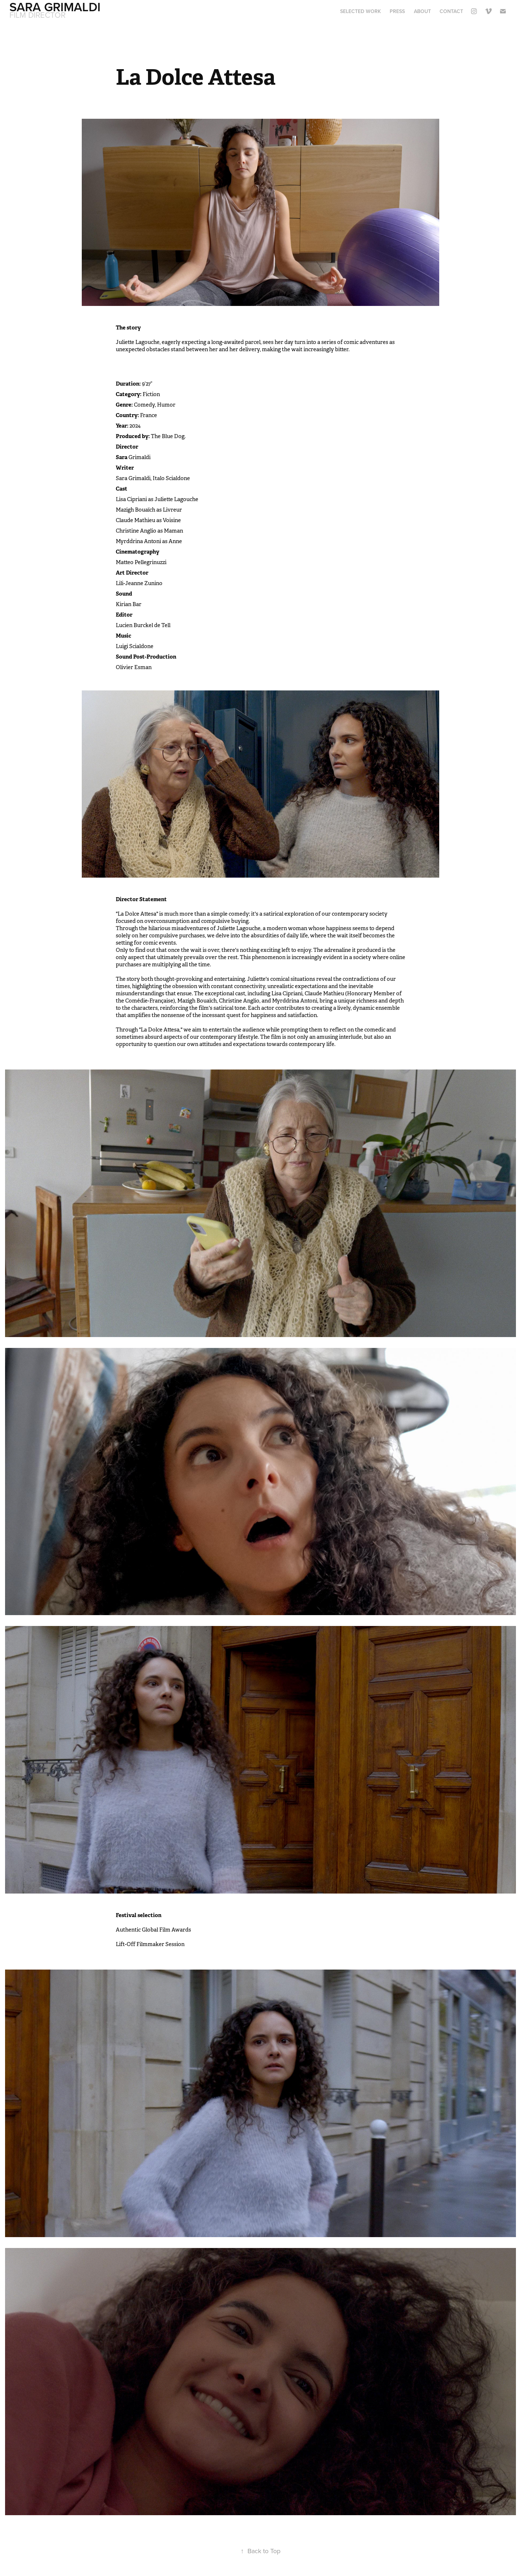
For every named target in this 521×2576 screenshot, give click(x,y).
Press (397, 11)
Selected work (360, 11)
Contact (451, 11)
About (422, 11)
